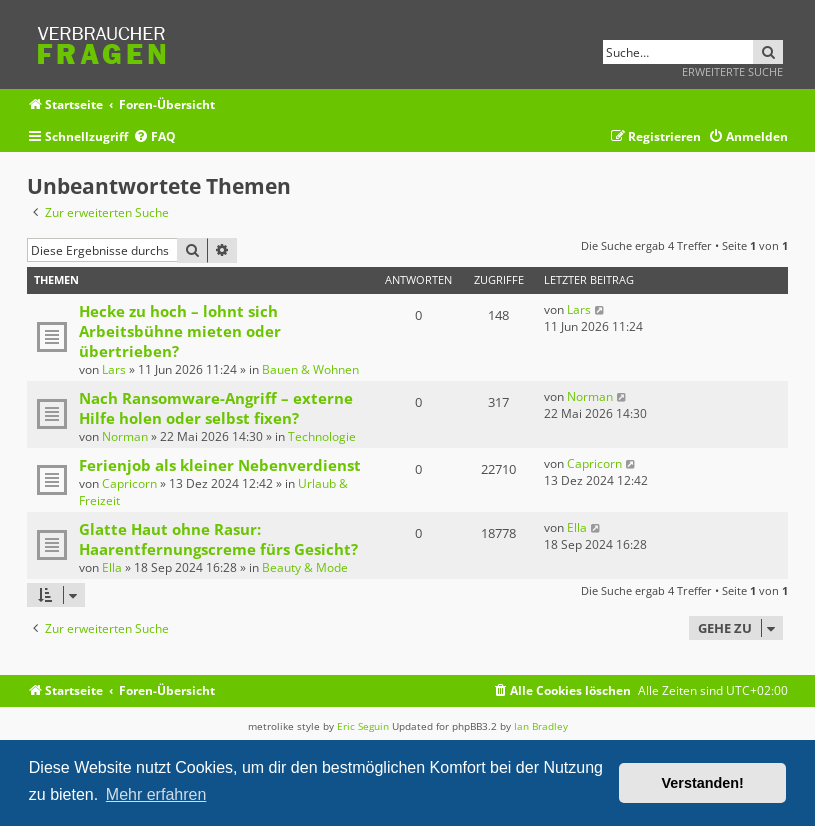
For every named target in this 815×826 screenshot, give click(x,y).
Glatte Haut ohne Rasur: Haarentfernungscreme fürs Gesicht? (218, 539)
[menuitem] (154, 137)
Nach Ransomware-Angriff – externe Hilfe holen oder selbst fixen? (216, 408)
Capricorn (129, 483)
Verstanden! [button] (703, 783)
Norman (125, 436)
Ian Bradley (541, 726)
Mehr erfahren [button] (156, 794)
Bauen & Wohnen (310, 369)
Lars (114, 369)
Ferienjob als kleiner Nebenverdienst (220, 465)
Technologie (322, 436)
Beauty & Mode (305, 567)
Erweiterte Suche (732, 71)
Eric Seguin (363, 726)
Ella (112, 567)
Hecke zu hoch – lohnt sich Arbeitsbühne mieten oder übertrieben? (180, 331)
